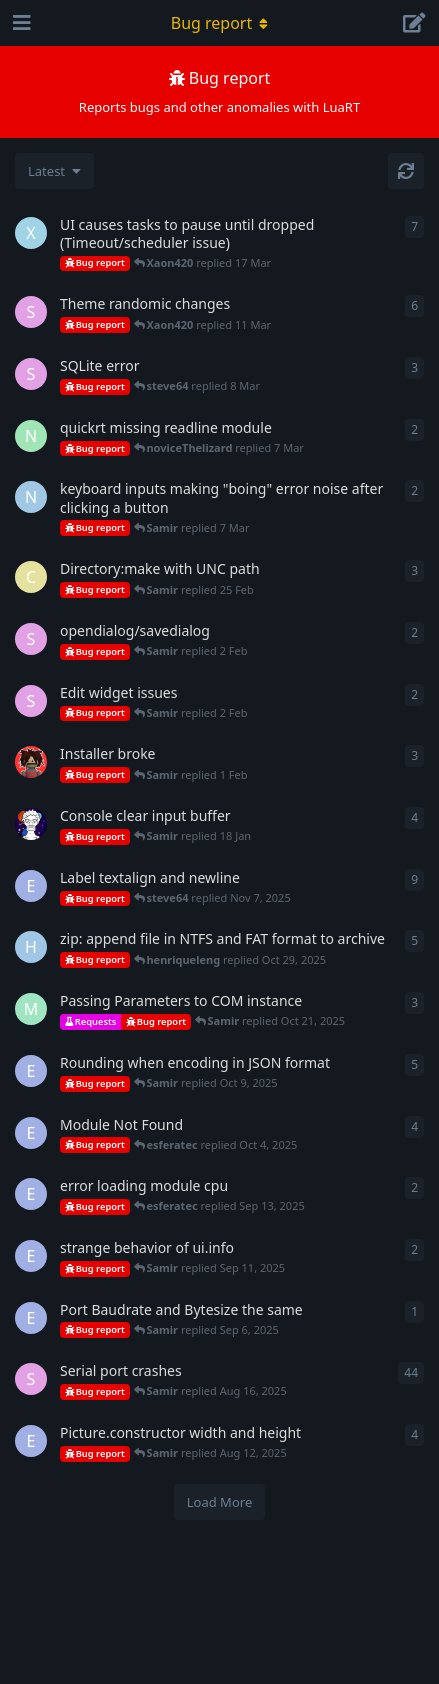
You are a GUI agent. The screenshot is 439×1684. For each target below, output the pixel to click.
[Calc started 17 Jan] (31, 824)
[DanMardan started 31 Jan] (31, 762)
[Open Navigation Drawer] (20, 23)
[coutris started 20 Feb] (31, 577)
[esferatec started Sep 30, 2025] (31, 1133)
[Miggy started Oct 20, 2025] (31, 1009)
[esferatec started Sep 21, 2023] (31, 886)
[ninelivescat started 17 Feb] (31, 497)
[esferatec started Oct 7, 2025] (31, 1071)
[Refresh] (406, 171)
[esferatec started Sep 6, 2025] (31, 1318)
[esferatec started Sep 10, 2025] (31, 1256)
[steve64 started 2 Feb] (31, 639)
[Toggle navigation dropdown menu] (220, 23)
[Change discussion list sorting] (54, 171)
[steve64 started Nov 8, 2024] (31, 312)
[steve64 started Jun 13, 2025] (31, 701)
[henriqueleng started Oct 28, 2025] (31, 947)
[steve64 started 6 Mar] (31, 374)
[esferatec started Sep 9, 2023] (31, 1441)
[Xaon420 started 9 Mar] (31, 233)
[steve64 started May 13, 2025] (31, 1379)
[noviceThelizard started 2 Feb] (31, 436)
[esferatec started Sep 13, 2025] (31, 1194)
